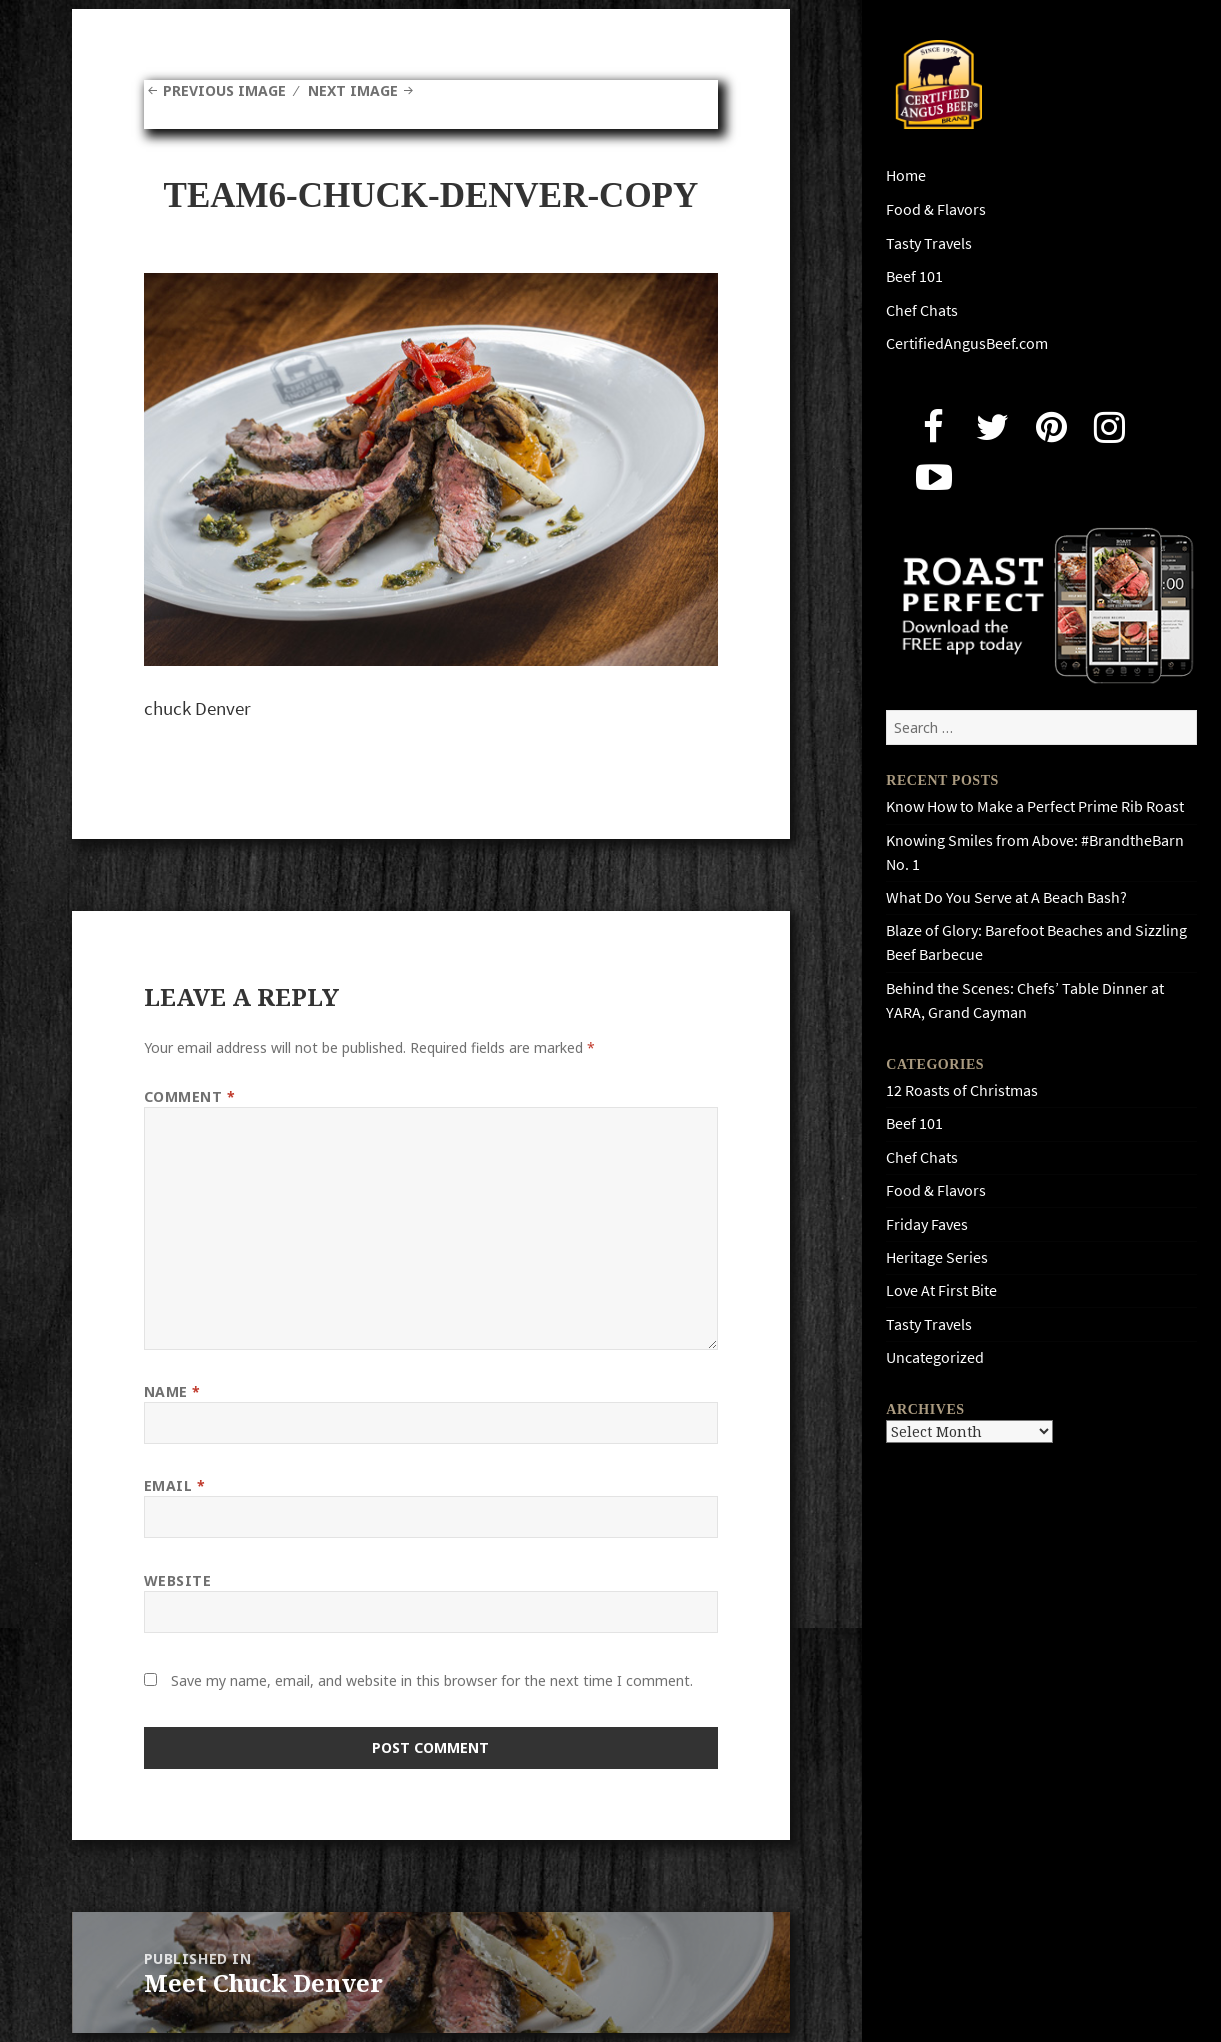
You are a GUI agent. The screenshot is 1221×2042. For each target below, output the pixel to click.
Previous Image (224, 90)
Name (172, 1391)
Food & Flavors (936, 209)
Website (178, 1580)
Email (175, 1485)
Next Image (353, 90)
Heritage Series (937, 1257)
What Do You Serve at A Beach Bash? (1006, 897)
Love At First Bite (941, 1290)
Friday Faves (927, 1224)
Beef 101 (914, 276)
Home (906, 175)
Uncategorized (935, 1357)
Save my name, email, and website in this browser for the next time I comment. (432, 1680)
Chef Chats (922, 310)
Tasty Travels (929, 243)
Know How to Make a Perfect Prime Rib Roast (1035, 806)
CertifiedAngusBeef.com (967, 343)
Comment (190, 1096)
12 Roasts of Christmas (962, 1090)
